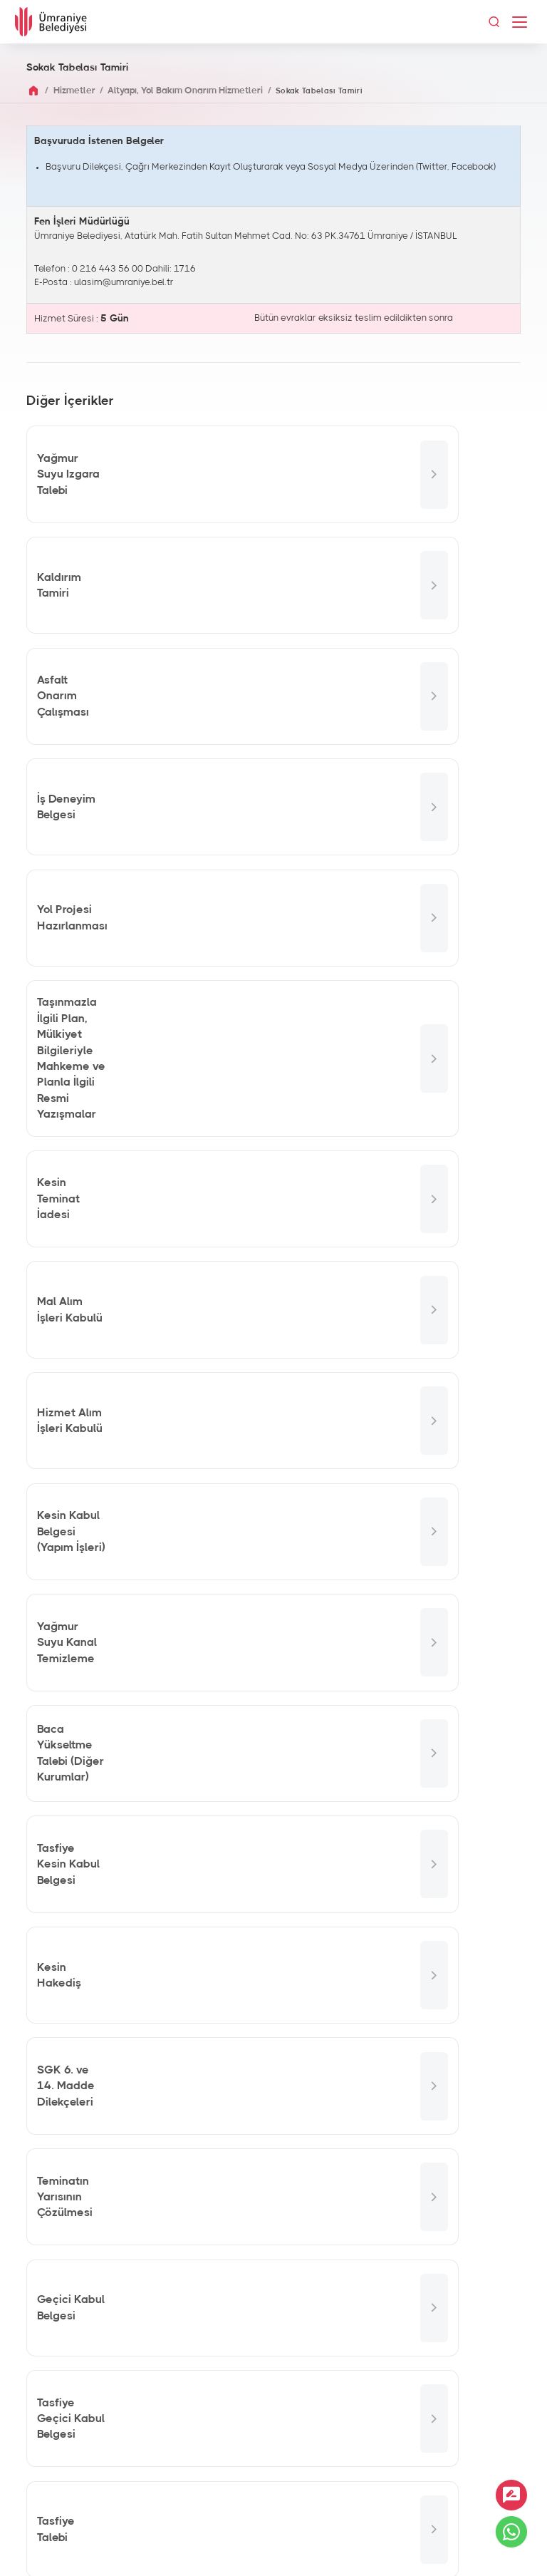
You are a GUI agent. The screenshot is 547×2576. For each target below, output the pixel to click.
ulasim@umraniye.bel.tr (124, 282)
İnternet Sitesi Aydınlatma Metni (274, 2547)
